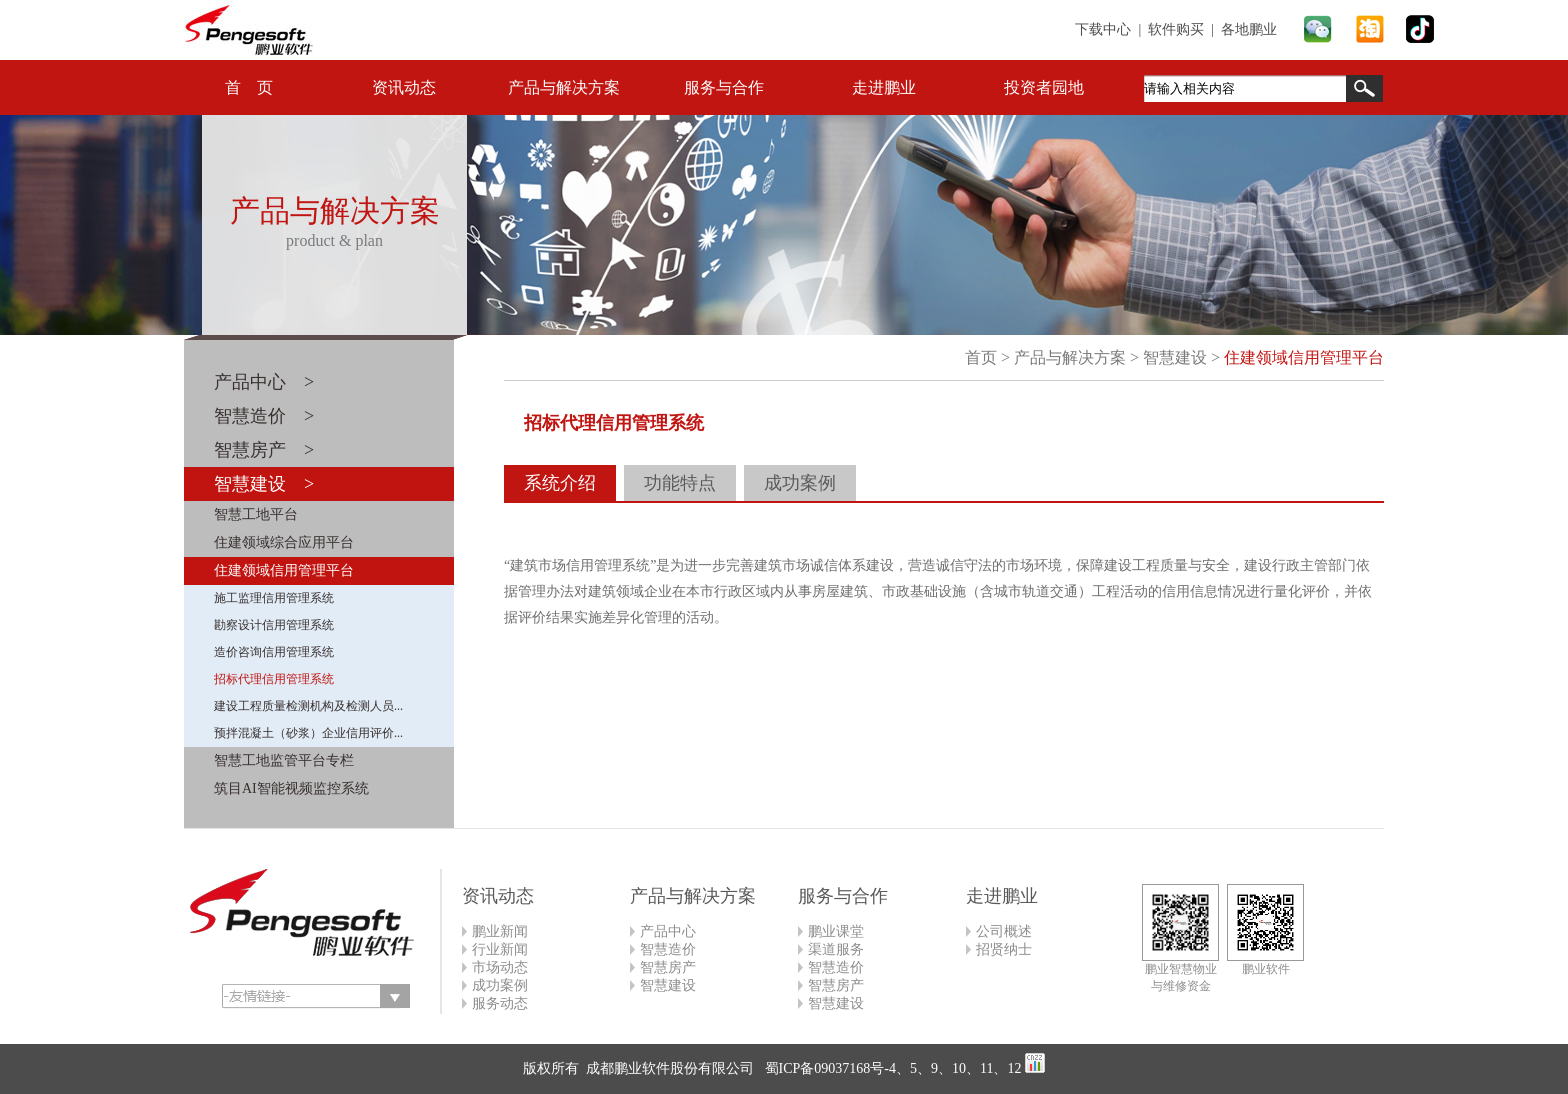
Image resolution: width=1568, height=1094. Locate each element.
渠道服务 (836, 949)
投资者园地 (1044, 87)
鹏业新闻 (500, 931)
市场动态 (500, 967)
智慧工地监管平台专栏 (284, 760)
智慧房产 (668, 967)
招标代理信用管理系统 (274, 679)
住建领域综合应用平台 (284, 542)
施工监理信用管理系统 (274, 598)
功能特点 (680, 483)
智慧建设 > (264, 484)
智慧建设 (1175, 357)
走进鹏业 (884, 87)
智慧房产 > (264, 450)
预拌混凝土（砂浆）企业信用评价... (308, 733)
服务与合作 (724, 87)
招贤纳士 (1004, 949)
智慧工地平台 (256, 514)
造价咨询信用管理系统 (274, 652)
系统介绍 (560, 483)
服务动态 (500, 1003)
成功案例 (800, 483)
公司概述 (1004, 931)
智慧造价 (668, 949)
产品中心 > (264, 382)
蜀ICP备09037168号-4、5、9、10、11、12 (891, 1068)
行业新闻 (500, 949)
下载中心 (1103, 29)
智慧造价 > (264, 416)
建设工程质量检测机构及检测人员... (308, 706)
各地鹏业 (1249, 29)
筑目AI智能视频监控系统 (291, 788)
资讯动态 (404, 87)
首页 (981, 357)
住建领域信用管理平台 (284, 570)
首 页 (249, 87)
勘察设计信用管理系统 (274, 625)
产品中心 (668, 931)
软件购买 (1176, 29)
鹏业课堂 (836, 931)
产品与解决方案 (564, 87)
